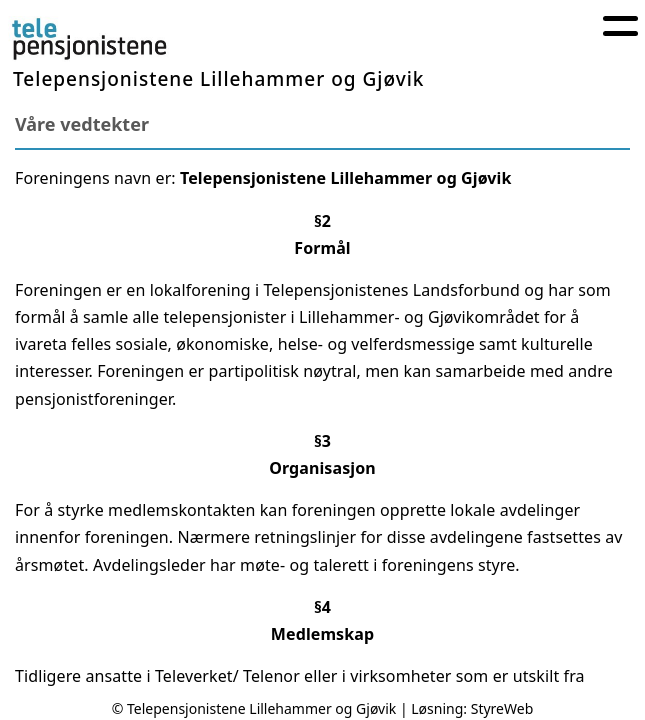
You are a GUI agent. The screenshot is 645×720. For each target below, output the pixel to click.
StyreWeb (502, 708)
